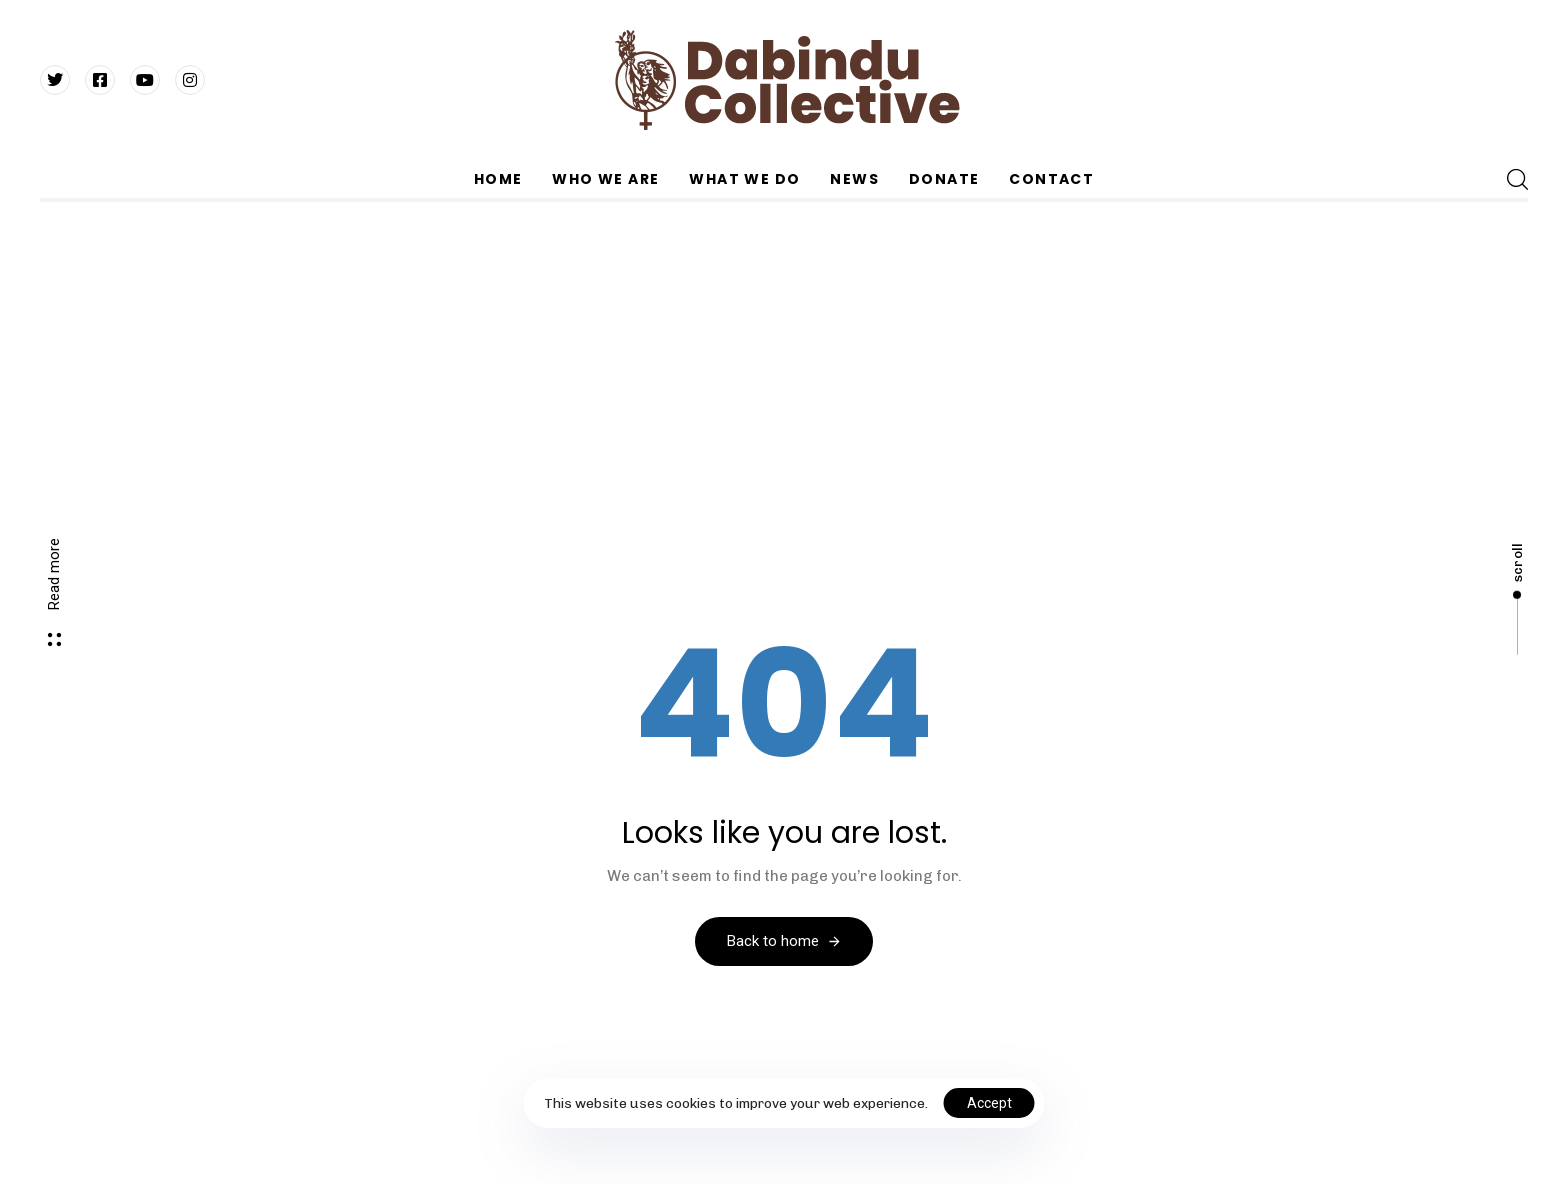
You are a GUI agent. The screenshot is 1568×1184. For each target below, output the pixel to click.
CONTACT (1051, 179)
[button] (1517, 179)
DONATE (944, 179)
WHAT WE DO (744, 179)
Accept (989, 1103)
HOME (498, 179)
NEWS (854, 179)
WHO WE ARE (605, 179)
